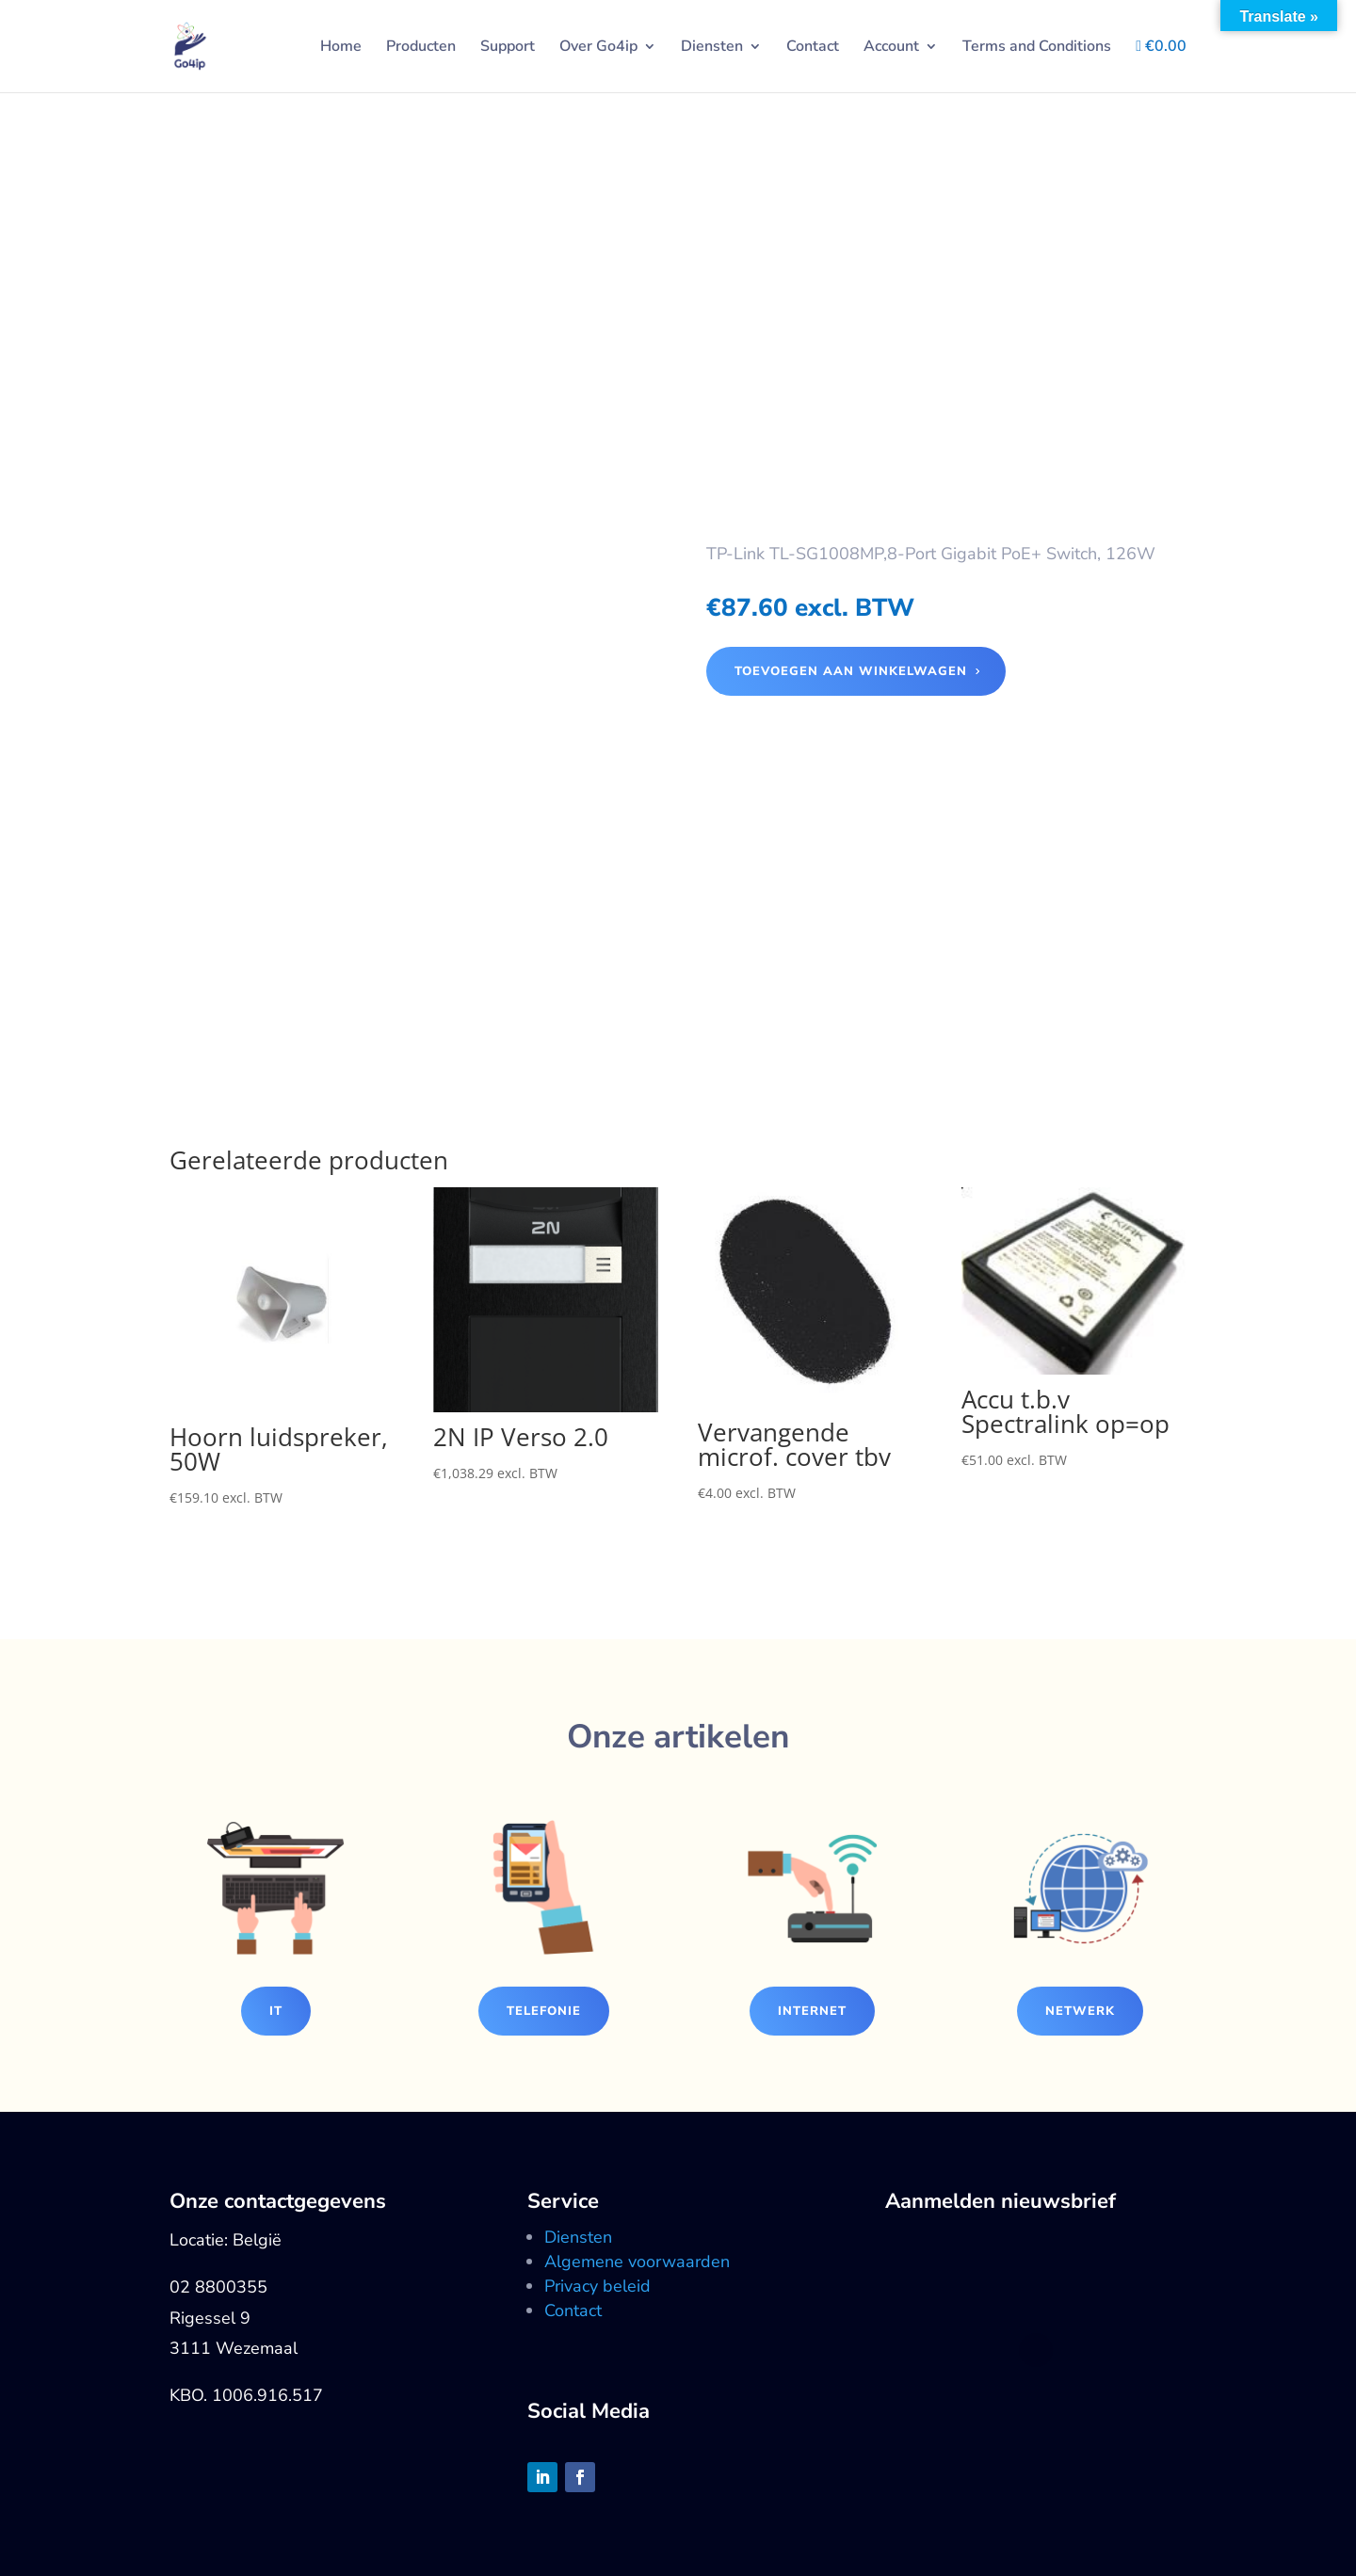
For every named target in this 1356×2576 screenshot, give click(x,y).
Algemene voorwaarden (637, 2261)
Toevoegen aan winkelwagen (850, 671)
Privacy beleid (597, 2286)
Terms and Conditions (1036, 48)
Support (507, 48)
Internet (812, 2011)
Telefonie (544, 2011)
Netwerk (1080, 2011)
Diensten (712, 48)
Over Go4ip (598, 48)
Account (891, 48)
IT (275, 2011)
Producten (421, 48)
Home (341, 48)
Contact (812, 48)
